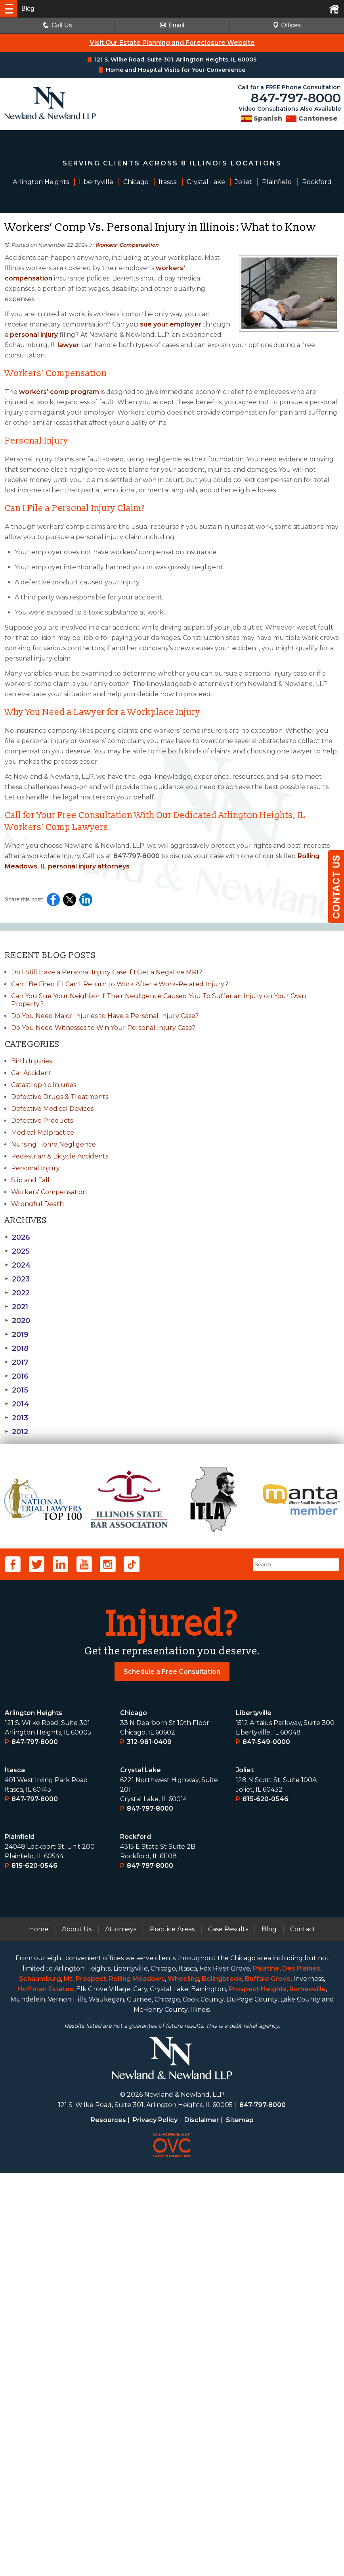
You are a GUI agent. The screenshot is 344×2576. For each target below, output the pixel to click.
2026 (17, 1237)
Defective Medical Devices (52, 1108)
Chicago (133, 2115)
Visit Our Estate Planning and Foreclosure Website (172, 42)
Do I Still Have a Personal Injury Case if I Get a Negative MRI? (106, 972)
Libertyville (253, 2115)
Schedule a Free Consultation (172, 2074)
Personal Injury (35, 1168)
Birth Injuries (31, 1061)
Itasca (15, 2172)
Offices (287, 25)
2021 (16, 1307)
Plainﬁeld (19, 2239)
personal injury (33, 334)
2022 (17, 1293)
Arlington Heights (33, 2115)
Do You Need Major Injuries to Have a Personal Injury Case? (105, 1016)
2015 (16, 1390)
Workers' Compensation (127, 245)
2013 (16, 1418)
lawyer (68, 345)
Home (38, 2332)
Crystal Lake (140, 2172)
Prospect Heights (258, 2391)
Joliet (245, 2172)
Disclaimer (201, 2522)
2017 (17, 1362)
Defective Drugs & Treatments (59, 1097)
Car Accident (31, 1073)
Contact (302, 2332)
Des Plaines (301, 2371)
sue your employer (169, 324)
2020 (17, 1321)
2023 (17, 1279)
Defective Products (42, 1120)
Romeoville (307, 2391)
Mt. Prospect (85, 2381)
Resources (108, 2522)
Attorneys (120, 2332)
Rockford (135, 2239)
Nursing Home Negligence (53, 1144)
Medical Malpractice (42, 1132)
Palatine (266, 2371)
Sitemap (240, 2522)
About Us (77, 2332)
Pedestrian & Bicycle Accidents (59, 1156)
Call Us (57, 25)
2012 (16, 1432)
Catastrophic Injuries (43, 1085)
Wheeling (183, 2381)
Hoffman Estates (45, 2391)
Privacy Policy (155, 2522)
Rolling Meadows (137, 2381)
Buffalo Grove (267, 2381)
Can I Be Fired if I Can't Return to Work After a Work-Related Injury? (119, 984)
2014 (17, 1404)
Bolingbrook (222, 2381)
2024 (18, 1265)
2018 (17, 1348)
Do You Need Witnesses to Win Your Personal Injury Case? (103, 1028)
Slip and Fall (30, 1180)
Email (172, 25)
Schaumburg (40, 2381)
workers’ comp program (58, 392)
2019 (17, 1335)
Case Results (228, 2332)
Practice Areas (172, 2332)
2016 (17, 1376)
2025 (17, 1251)
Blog (269, 2332)
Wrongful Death (37, 1204)
